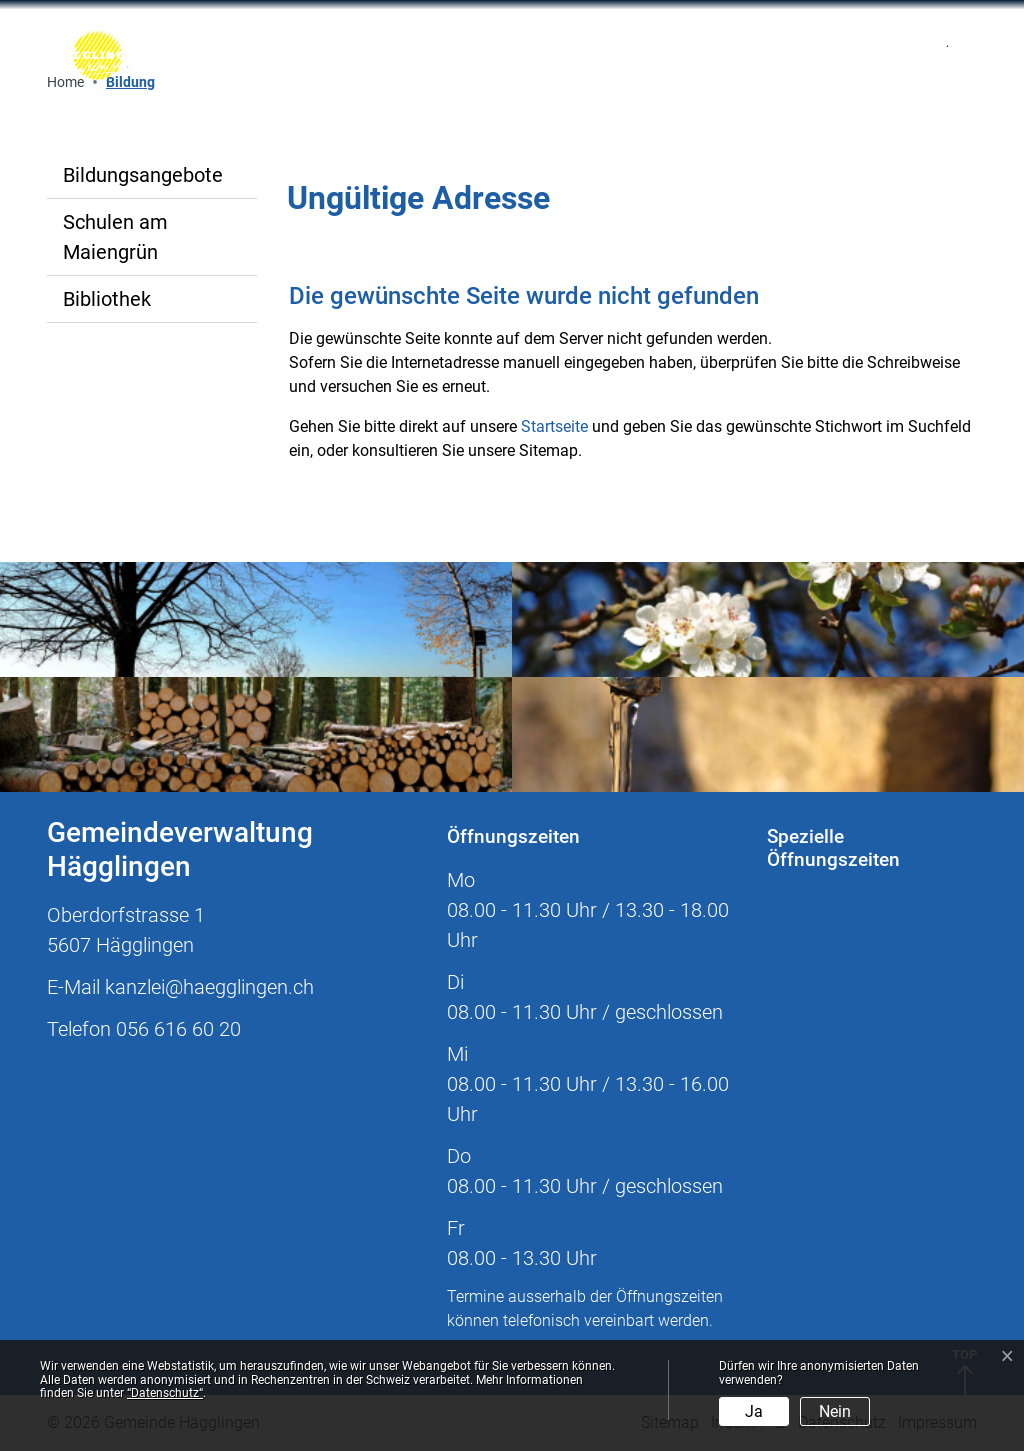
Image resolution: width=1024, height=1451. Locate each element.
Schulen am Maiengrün (115, 237)
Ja (754, 1411)
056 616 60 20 (178, 1029)
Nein (835, 1411)
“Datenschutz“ (165, 1393)
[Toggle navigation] (747, 55)
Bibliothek (107, 299)
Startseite (554, 426)
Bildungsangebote (143, 175)
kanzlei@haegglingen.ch (209, 987)
